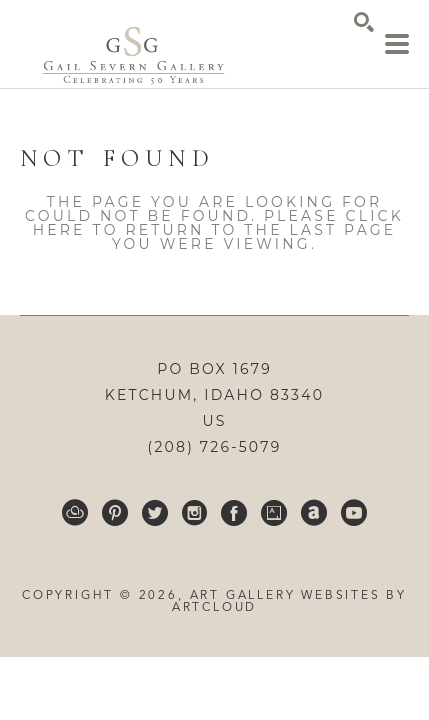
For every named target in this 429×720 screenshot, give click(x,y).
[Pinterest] (115, 513)
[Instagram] (194, 513)
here (59, 230)
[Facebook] (234, 513)
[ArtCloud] (75, 513)
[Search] (364, 22)
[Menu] (397, 44)
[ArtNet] (314, 513)
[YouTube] (354, 513)
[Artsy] (274, 513)
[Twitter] (155, 513)
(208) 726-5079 (215, 447)
